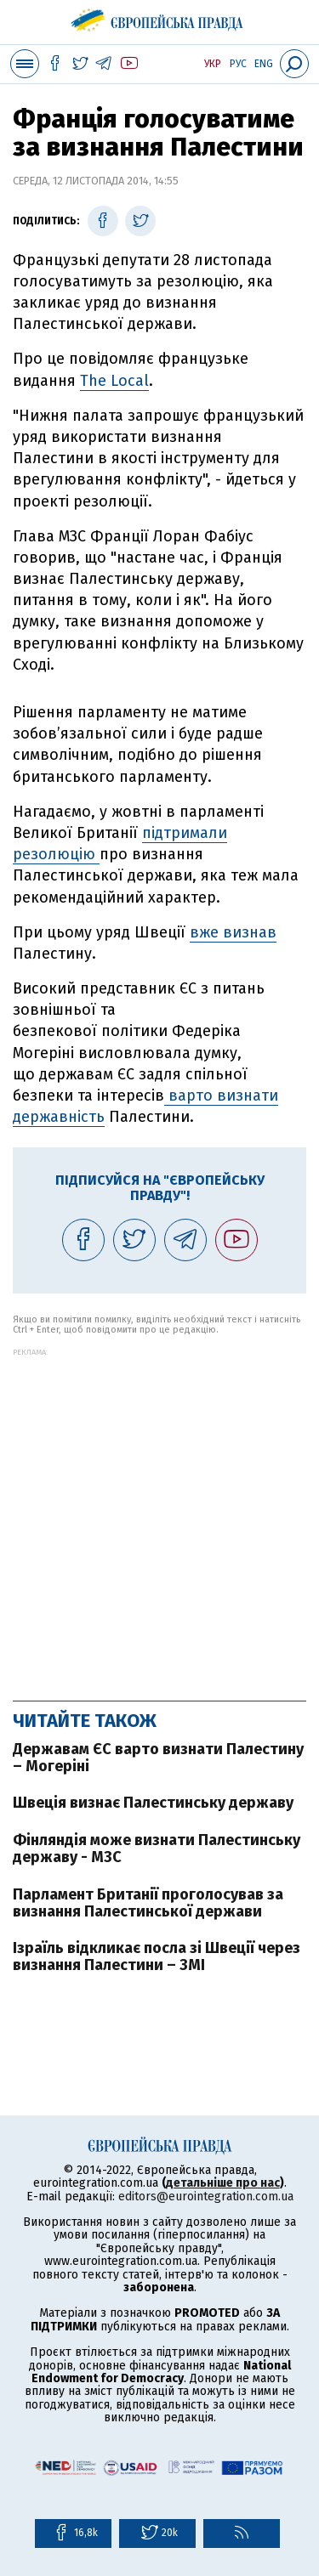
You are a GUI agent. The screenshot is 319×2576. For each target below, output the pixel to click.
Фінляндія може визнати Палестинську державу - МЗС (156, 1848)
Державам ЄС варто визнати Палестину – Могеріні (158, 1757)
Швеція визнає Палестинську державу (153, 1802)
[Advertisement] (159, 1515)
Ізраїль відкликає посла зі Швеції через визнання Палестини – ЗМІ (156, 1956)
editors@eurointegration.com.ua (205, 2196)
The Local (114, 380)
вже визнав (233, 932)
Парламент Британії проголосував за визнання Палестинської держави (148, 1903)
